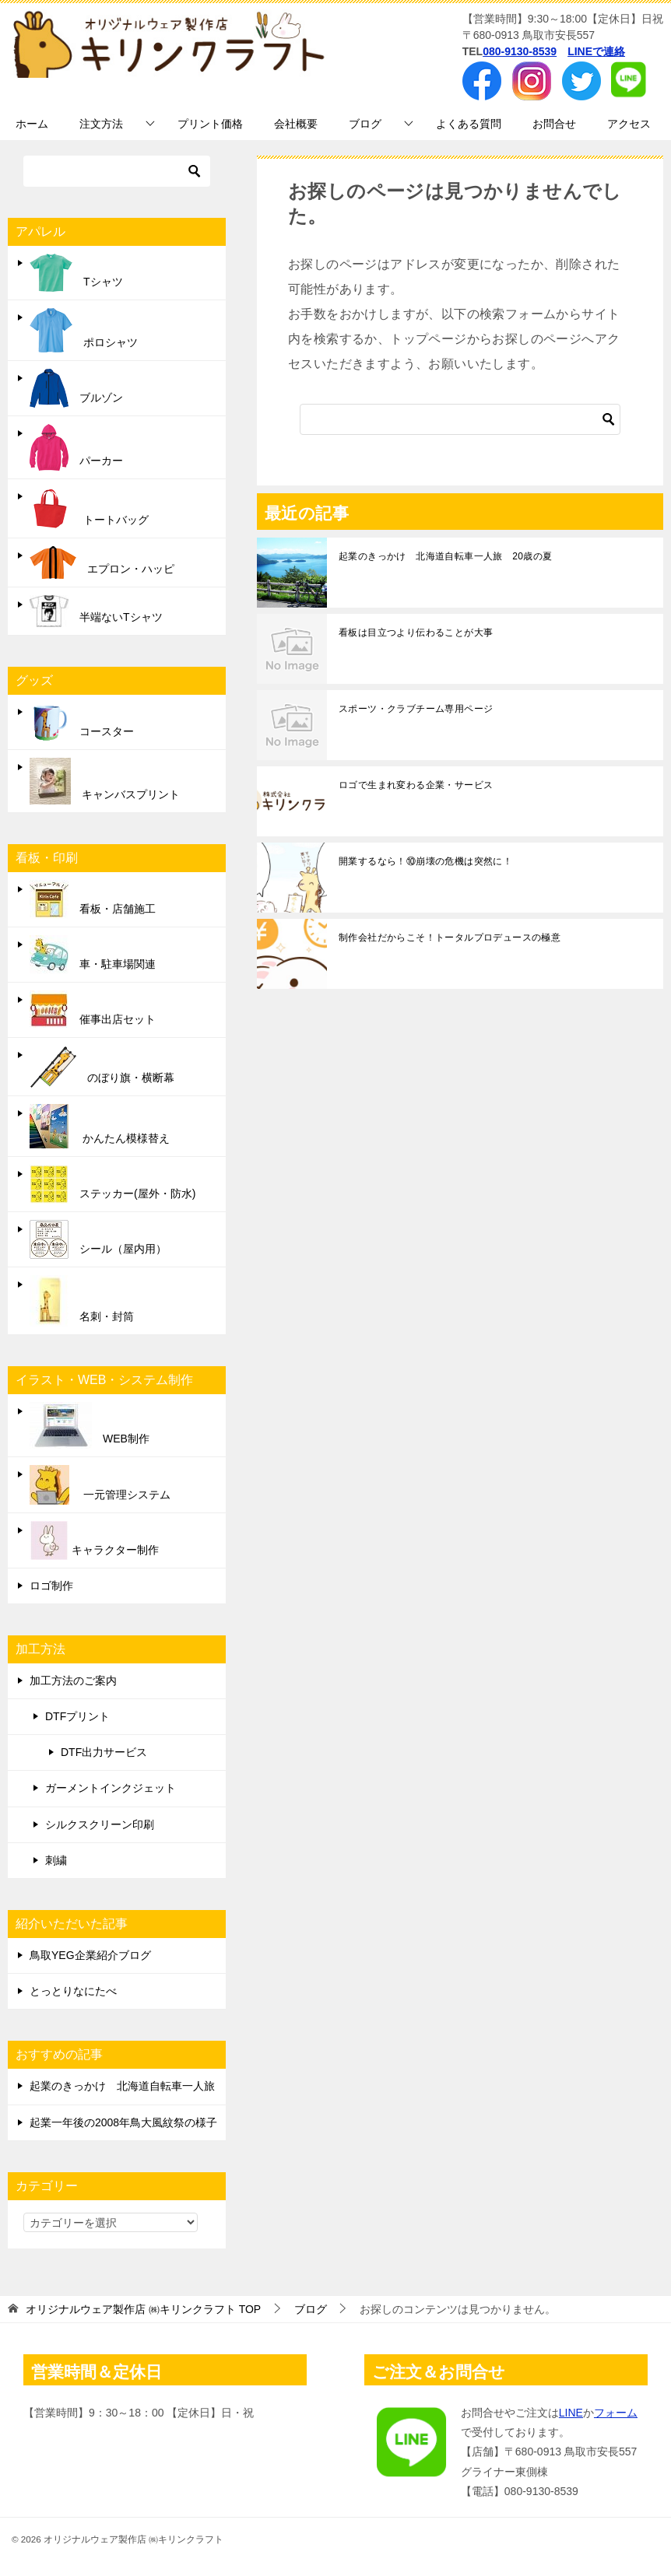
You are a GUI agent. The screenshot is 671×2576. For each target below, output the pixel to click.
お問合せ (554, 123)
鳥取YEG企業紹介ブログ (90, 1955)
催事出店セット (93, 1009)
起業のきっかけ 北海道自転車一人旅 (122, 2086)
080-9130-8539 (520, 51)
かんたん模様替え (100, 1126)
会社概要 (296, 123)
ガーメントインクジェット (110, 1788)
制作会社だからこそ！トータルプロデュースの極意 (449, 937)
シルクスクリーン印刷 (99, 1824)
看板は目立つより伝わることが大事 (416, 632)
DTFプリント (77, 1716)
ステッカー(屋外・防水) (112, 1184)
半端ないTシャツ (96, 611)
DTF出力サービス (104, 1752)
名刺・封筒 (82, 1301)
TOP (143, 2309)
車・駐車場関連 (93, 954)
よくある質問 (468, 123)
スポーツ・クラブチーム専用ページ (416, 708)
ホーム (32, 123)
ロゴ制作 (51, 1585)
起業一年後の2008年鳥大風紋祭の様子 (123, 2122)
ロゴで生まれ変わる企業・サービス (416, 785)
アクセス (629, 123)
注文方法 (101, 123)
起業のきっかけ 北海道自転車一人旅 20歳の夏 (446, 556)
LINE (571, 2412)
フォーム (616, 2412)
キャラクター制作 (94, 1540)
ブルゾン (76, 388)
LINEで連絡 (596, 51)
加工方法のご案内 (73, 1680)
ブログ (365, 123)
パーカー (76, 447)
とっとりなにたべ (73, 1991)
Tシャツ (76, 273)
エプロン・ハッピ (102, 562)
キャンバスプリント (105, 781)
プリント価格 (210, 123)
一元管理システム (100, 1485)
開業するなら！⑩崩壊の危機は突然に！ (425, 861)
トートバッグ (89, 508)
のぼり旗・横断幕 (102, 1067)
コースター (82, 722)
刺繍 (56, 1860)
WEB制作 (89, 1425)
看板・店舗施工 (93, 899)
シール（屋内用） (98, 1239)
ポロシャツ (84, 330)
